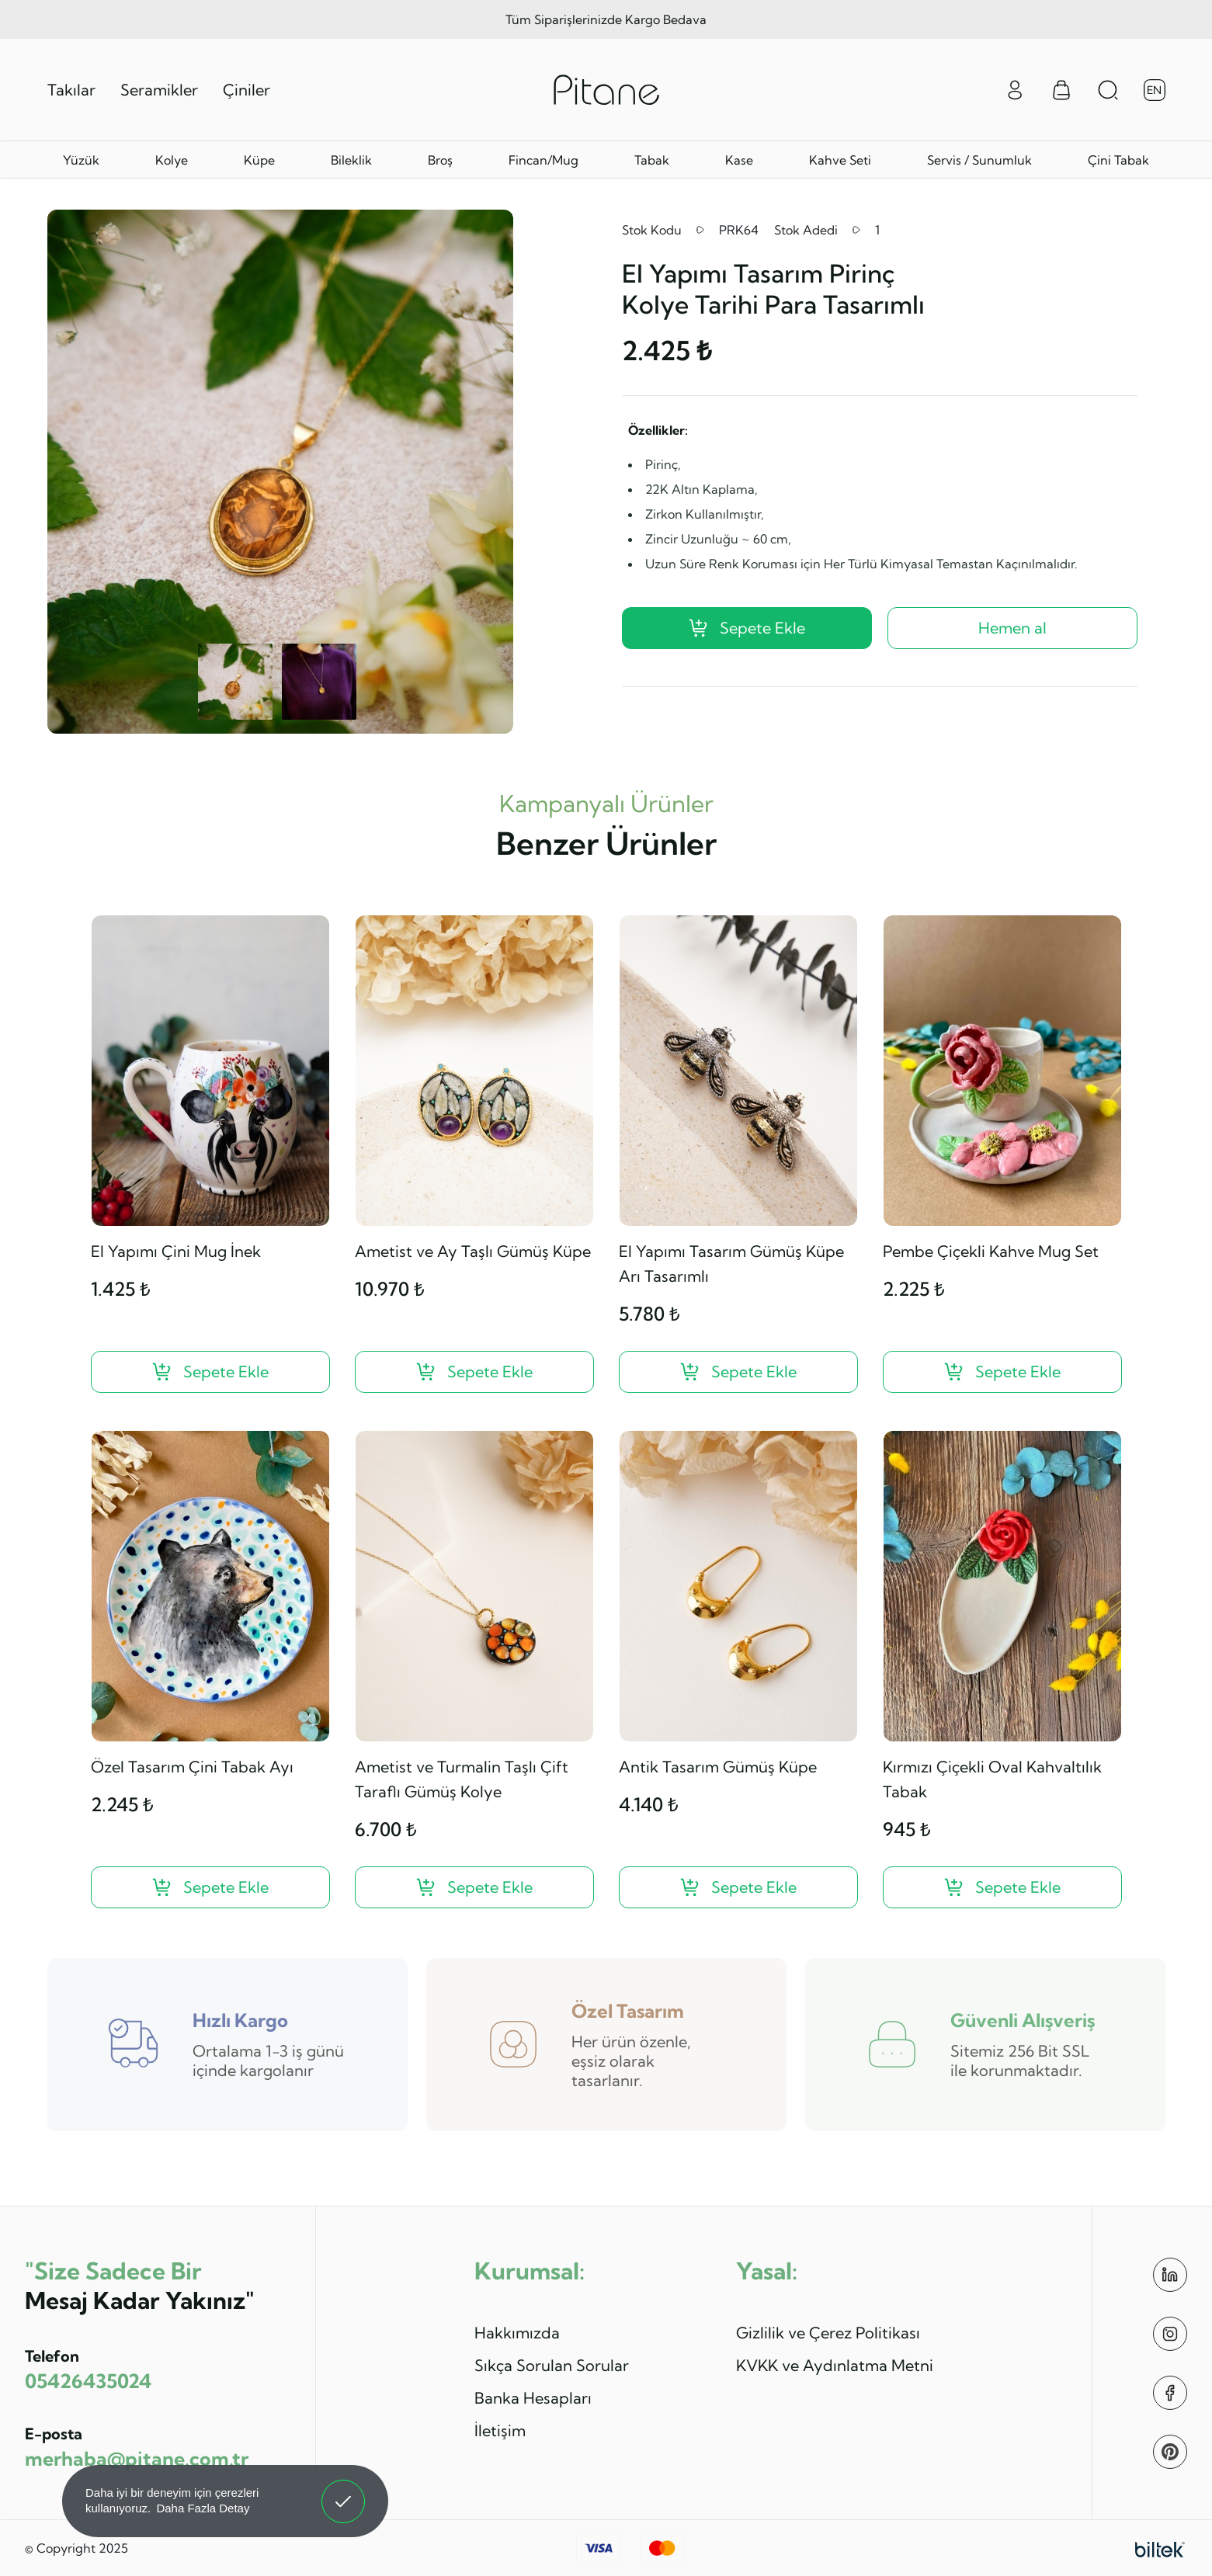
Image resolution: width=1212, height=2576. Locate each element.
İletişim (500, 2430)
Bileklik (351, 160)
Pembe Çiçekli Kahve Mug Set (991, 1251)
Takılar (71, 89)
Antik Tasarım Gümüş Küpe (718, 1766)
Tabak (651, 160)
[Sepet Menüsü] (1061, 90)
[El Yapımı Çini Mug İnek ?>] (210, 1372)
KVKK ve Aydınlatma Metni (834, 2365)
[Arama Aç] (1108, 90)
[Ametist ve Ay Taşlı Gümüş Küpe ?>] (474, 1372)
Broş (440, 160)
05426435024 (88, 2381)
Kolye (171, 160)
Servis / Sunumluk (979, 160)
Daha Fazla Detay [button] (202, 2508)
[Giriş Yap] (1015, 88)
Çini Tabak (1118, 160)
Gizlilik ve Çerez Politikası (828, 2332)
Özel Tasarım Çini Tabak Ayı (192, 1766)
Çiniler (246, 89)
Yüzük (81, 160)
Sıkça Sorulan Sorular (551, 2365)
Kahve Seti (840, 160)
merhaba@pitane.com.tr (136, 2458)
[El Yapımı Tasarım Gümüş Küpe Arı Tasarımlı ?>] (738, 1372)
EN (1154, 90)
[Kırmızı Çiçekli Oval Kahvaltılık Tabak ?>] (1002, 1887)
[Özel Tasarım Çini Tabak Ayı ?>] (210, 1887)
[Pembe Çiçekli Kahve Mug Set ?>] (1002, 1372)
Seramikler (159, 89)
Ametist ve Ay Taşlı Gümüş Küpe (473, 1251)
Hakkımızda (517, 2332)
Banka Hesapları (533, 2398)
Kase (739, 160)
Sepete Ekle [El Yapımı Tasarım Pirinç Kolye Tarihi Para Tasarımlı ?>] (747, 627)
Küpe (259, 160)
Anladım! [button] (343, 2490)
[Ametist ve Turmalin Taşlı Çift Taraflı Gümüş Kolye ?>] (474, 1887)
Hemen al (1012, 627)
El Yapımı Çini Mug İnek (176, 1251)
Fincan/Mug (543, 160)
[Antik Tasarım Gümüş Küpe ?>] (738, 1887)
